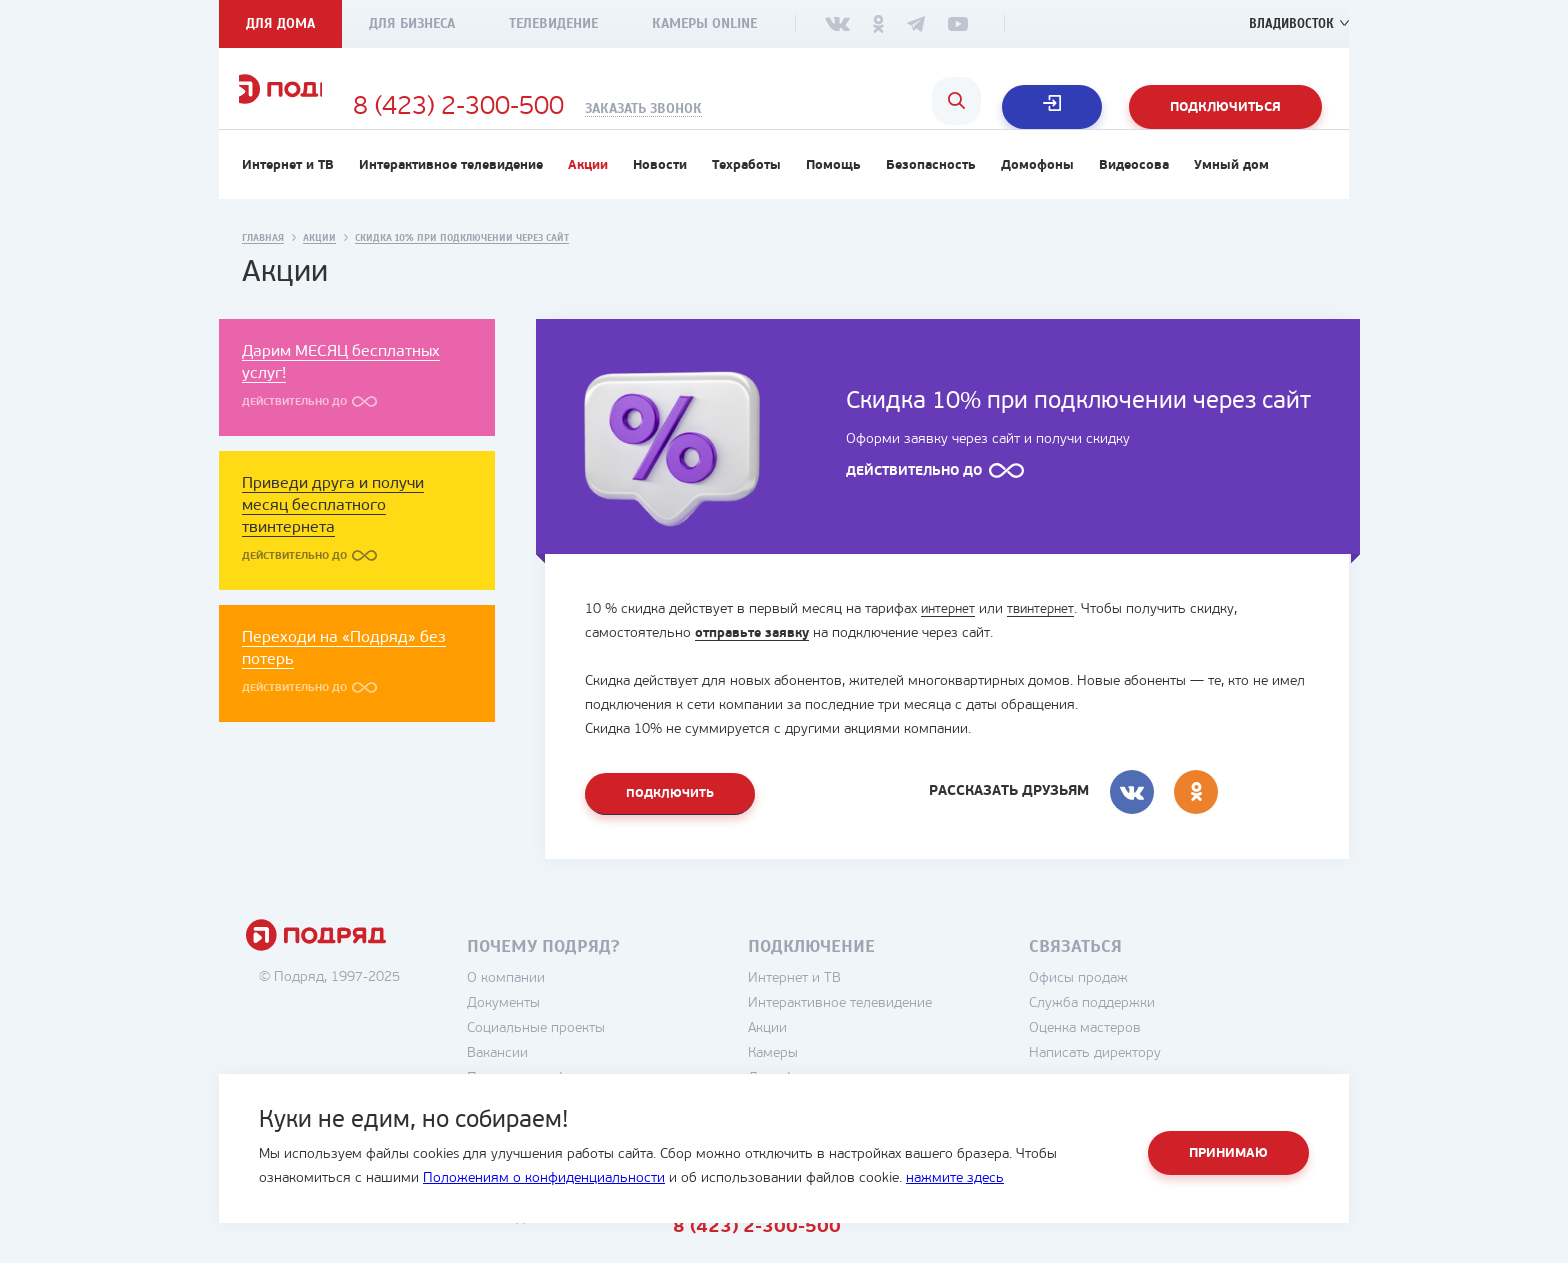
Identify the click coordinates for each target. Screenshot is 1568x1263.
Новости (660, 196)
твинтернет (1047, 640)
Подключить (673, 826)
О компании (565, 1012)
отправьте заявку (756, 664)
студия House (1254, 1250)
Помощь (833, 196)
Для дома (280, 23)
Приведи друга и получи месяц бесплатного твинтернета (333, 537)
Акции (588, 196)
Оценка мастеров (1144, 1062)
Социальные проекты (595, 1062)
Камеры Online (704, 23)
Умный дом (1231, 196)
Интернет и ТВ (288, 196)
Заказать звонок (780, 109)
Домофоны (1037, 196)
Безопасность (931, 196)
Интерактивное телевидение (451, 196)
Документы (562, 1037)
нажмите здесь (955, 1178)
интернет (950, 640)
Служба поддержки (1151, 1037)
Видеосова (1134, 196)
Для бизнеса (412, 23)
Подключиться (1225, 107)
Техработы (746, 196)
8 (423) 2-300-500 (595, 108)
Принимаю (1228, 1153)
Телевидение (553, 23)
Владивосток (1287, 23)
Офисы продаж (1137, 1012)
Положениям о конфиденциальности (544, 1178)
